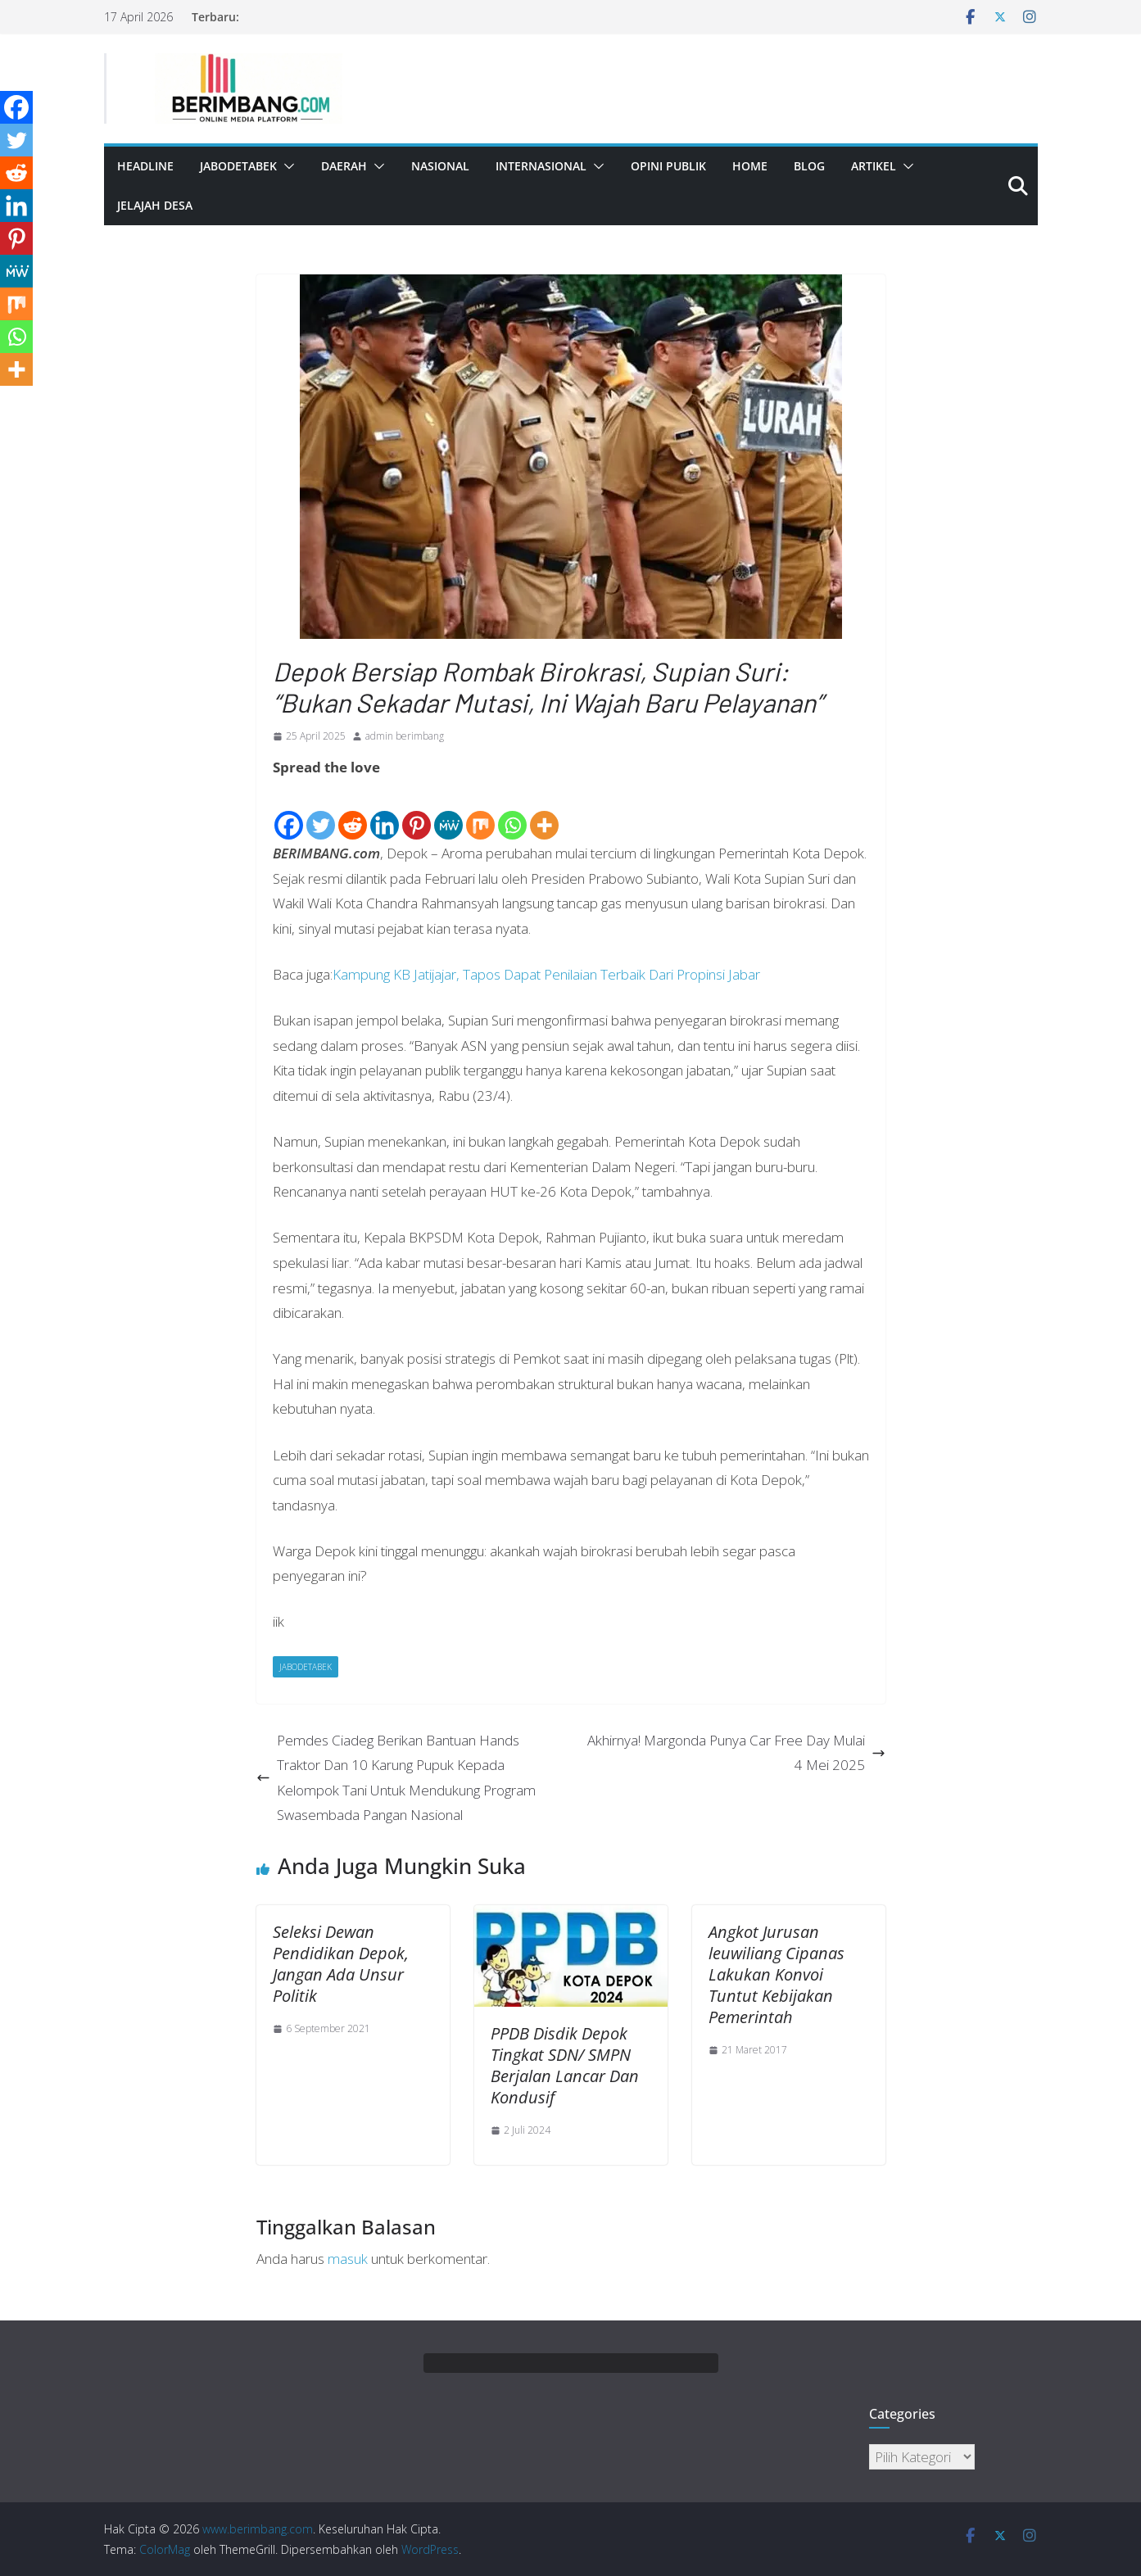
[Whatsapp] (512, 811)
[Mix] (480, 811)
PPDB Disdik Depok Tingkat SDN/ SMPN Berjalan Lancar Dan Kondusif (565, 2065)
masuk (348, 2258)
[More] (544, 811)
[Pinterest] (416, 811)
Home (749, 166)
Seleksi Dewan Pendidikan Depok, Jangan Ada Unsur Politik (341, 1964)
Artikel (873, 166)
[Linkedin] (384, 811)
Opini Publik (668, 166)
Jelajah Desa (154, 205)
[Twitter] (320, 811)
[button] (286, 166)
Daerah (344, 166)
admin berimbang (404, 736)
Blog (809, 166)
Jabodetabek (238, 166)
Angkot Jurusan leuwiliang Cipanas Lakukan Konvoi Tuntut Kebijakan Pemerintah (776, 1974)
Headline (145, 166)
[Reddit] (352, 811)
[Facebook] (288, 811)
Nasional (440, 166)
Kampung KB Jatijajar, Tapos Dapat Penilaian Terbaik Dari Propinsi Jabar (546, 974)
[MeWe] (448, 811)
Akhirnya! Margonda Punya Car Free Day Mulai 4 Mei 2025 (736, 1753)
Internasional (541, 166)
